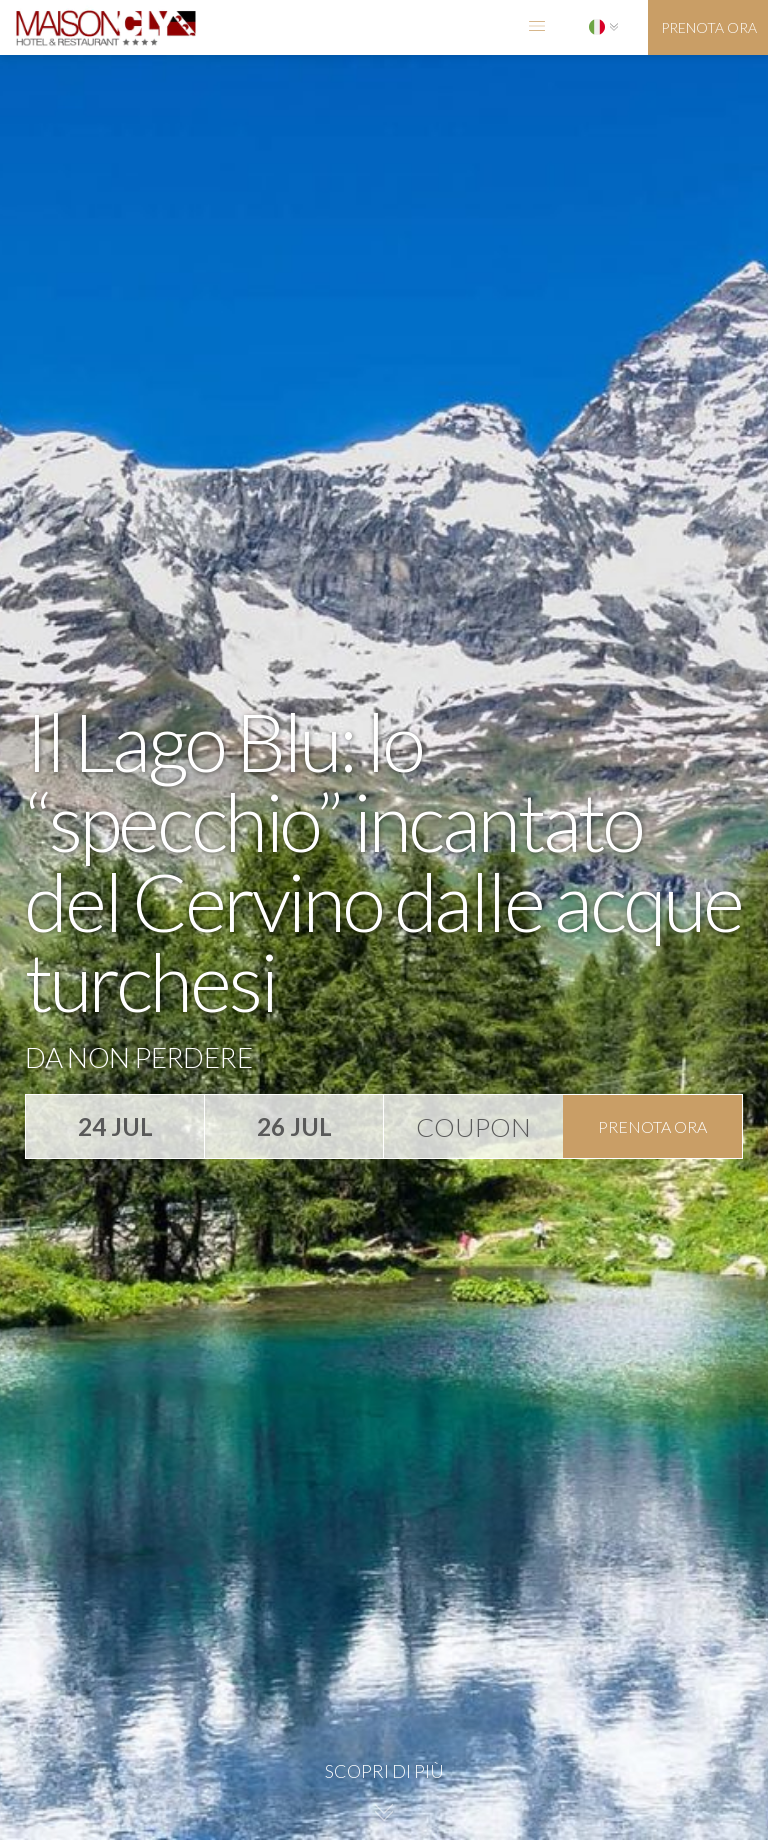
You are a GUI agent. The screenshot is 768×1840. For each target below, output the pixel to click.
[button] (537, 27)
